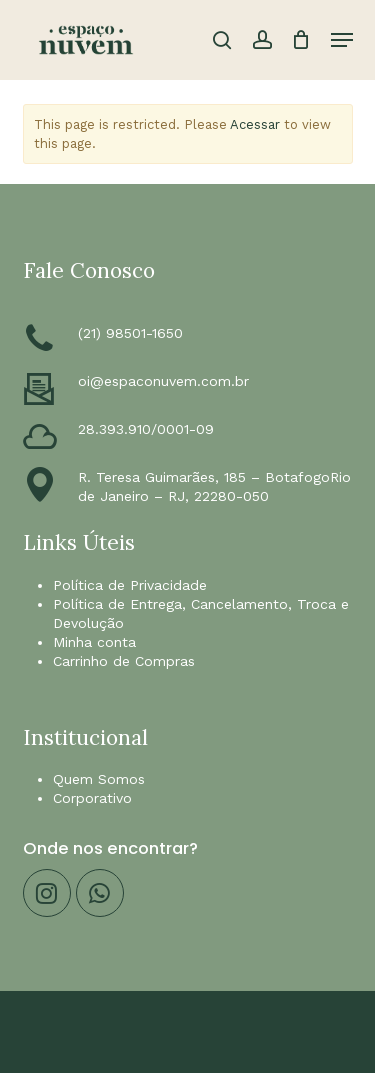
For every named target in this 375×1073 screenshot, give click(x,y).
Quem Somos (99, 779)
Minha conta (94, 642)
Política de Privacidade (130, 585)
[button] (342, 40)
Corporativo (92, 798)
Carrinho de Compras (124, 661)
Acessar (255, 124)
